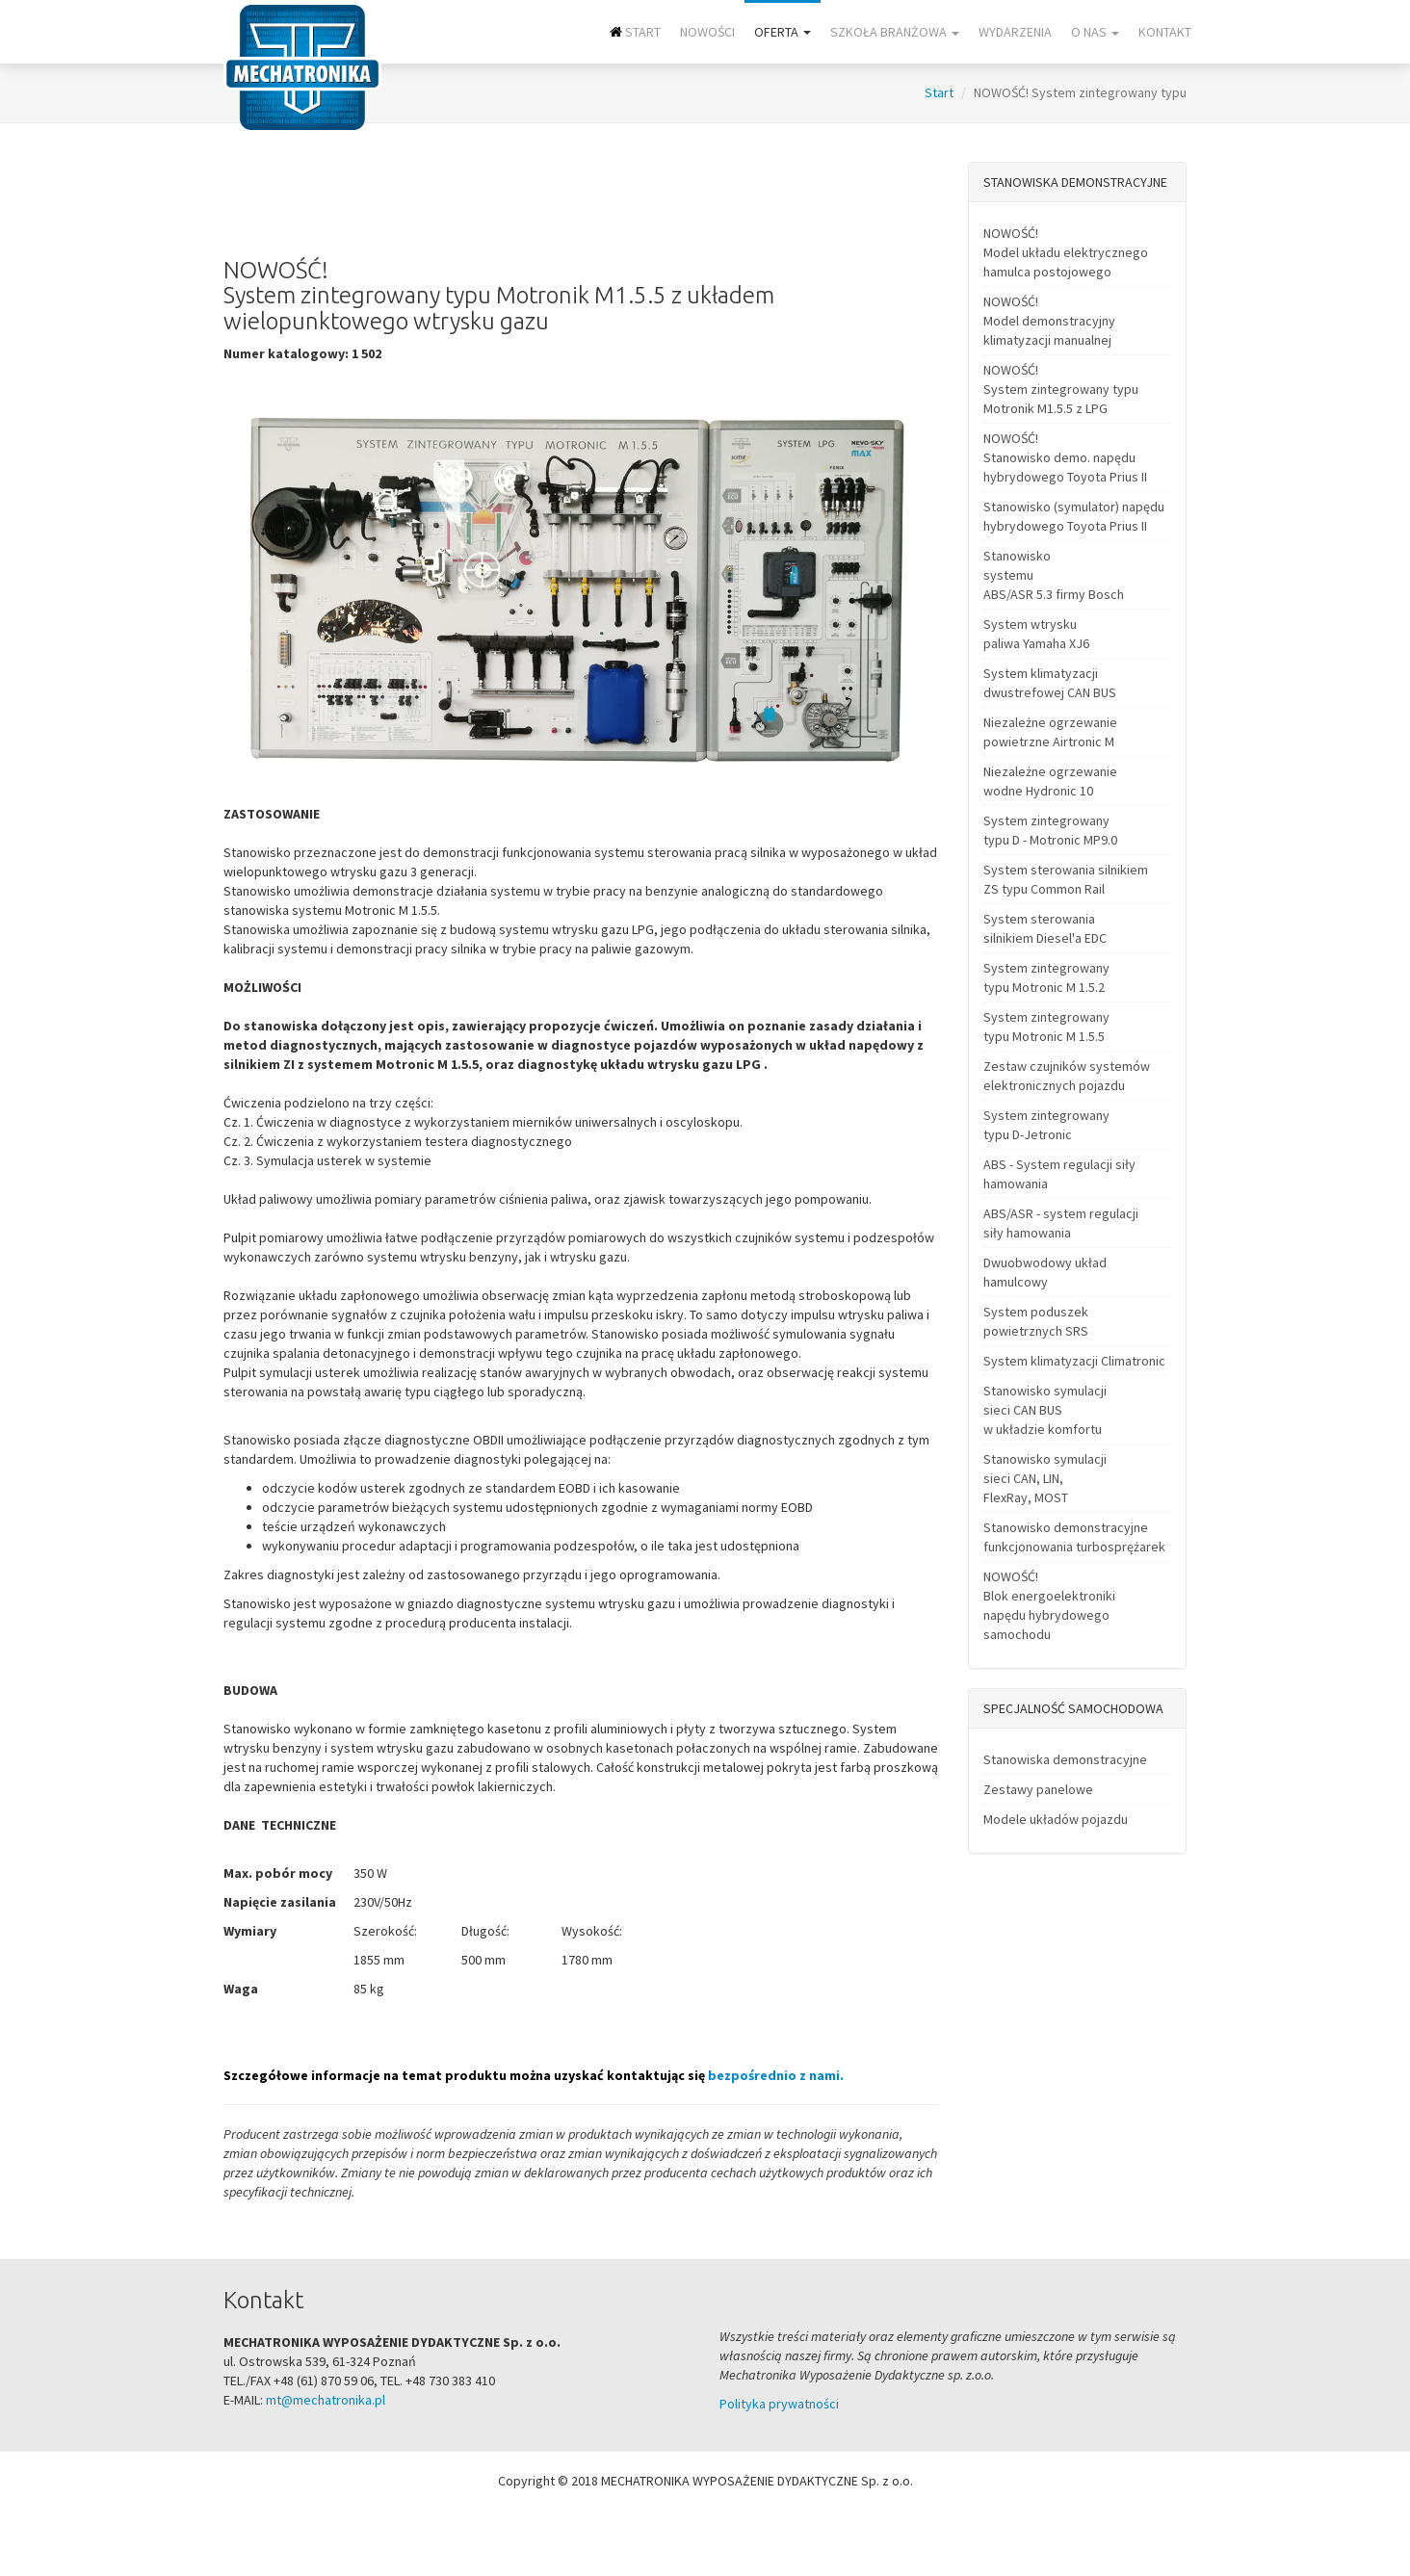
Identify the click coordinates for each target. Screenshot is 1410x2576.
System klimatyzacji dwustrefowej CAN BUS (1049, 682)
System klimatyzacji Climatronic (1074, 1360)
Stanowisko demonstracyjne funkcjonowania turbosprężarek (1074, 1537)
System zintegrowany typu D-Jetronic (1046, 1124)
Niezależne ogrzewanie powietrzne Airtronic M (1050, 732)
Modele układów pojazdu (1055, 1819)
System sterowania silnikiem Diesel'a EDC (1045, 928)
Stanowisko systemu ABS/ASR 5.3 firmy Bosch (1053, 575)
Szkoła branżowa (894, 31)
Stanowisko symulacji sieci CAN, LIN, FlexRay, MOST (1045, 1478)
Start (635, 31)
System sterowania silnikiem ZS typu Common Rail (1065, 879)
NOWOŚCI (707, 31)
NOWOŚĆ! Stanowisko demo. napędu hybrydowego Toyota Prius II (1065, 457)
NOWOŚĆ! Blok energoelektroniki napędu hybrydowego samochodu (1049, 1605)
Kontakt (1164, 31)
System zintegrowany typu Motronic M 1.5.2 (1046, 977)
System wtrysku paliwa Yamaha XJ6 (1036, 633)
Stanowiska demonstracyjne (1065, 1759)
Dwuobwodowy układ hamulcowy (1045, 1272)
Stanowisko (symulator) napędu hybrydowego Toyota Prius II (1073, 516)
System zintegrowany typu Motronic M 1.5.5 (1046, 1026)
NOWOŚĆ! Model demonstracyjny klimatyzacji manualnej (1049, 321)
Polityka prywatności (779, 2403)
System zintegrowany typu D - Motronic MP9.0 (1050, 830)
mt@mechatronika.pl (325, 2399)
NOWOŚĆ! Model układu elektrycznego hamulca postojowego (1065, 252)
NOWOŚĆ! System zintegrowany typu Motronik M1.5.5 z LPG (1060, 389)
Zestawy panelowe (1038, 1789)
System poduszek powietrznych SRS (1035, 1321)
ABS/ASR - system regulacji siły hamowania (1060, 1223)
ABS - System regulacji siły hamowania (1059, 1174)
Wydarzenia (1015, 31)
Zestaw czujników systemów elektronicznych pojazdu (1066, 1075)
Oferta (782, 31)
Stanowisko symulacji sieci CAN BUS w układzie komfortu (1045, 1410)
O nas (1095, 31)
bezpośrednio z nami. (776, 2075)
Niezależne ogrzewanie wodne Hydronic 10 (1050, 781)
